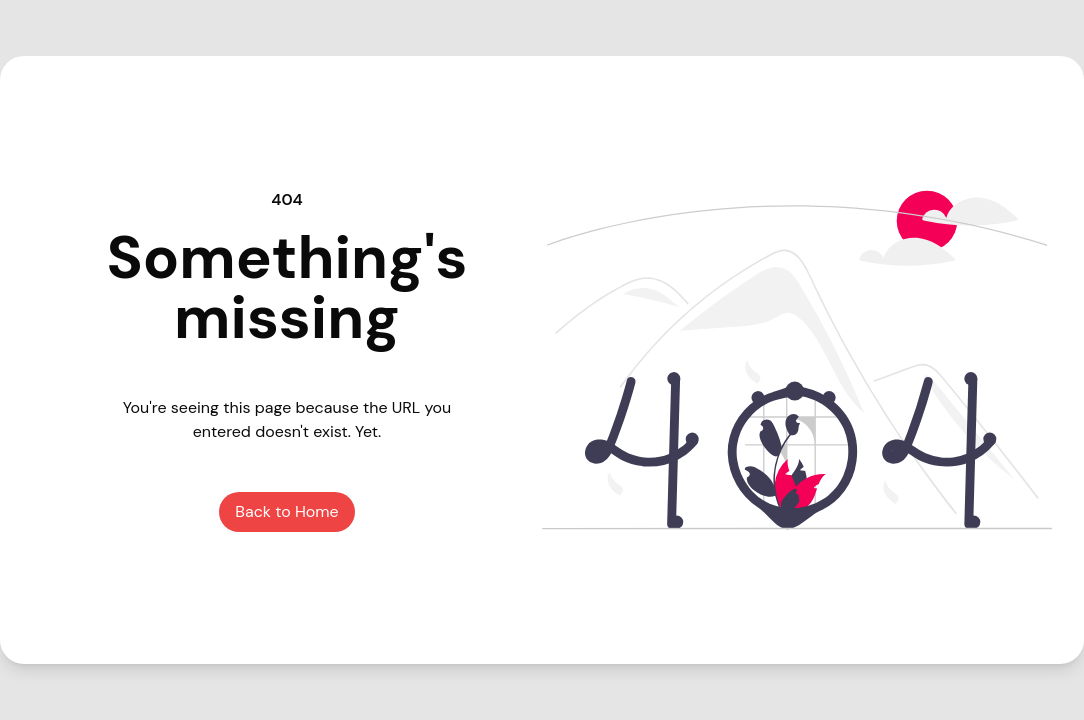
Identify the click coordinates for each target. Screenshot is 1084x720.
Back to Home (286, 511)
